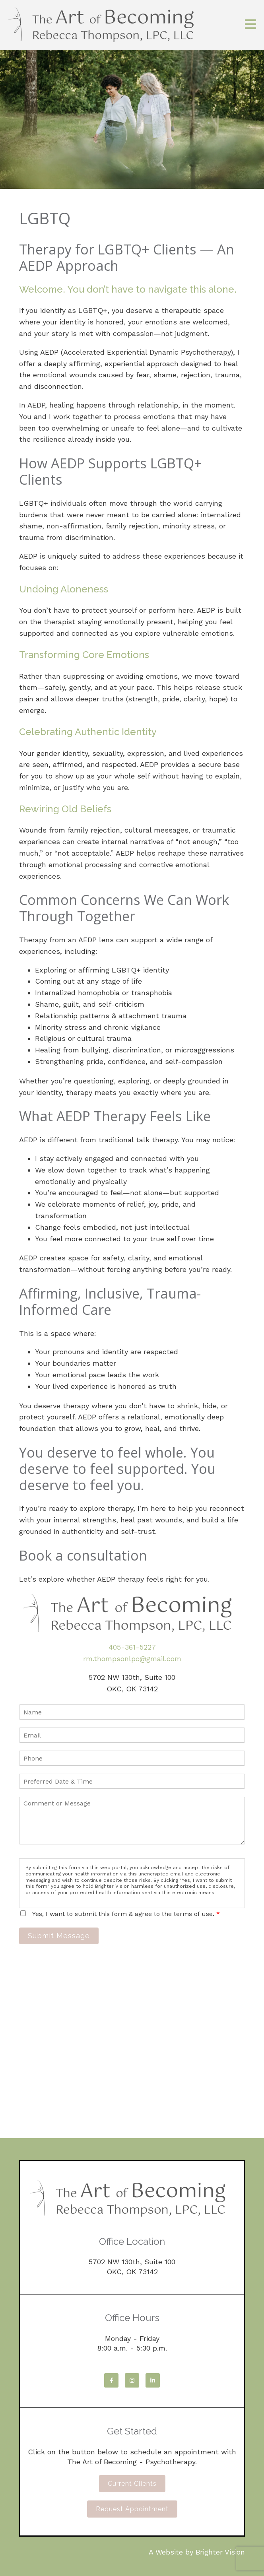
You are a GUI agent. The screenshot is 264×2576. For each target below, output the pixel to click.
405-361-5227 (132, 1647)
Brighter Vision (220, 2552)
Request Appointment (132, 2509)
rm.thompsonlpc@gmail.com (132, 1658)
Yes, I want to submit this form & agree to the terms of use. (126, 1914)
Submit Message (59, 1936)
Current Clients (132, 2483)
